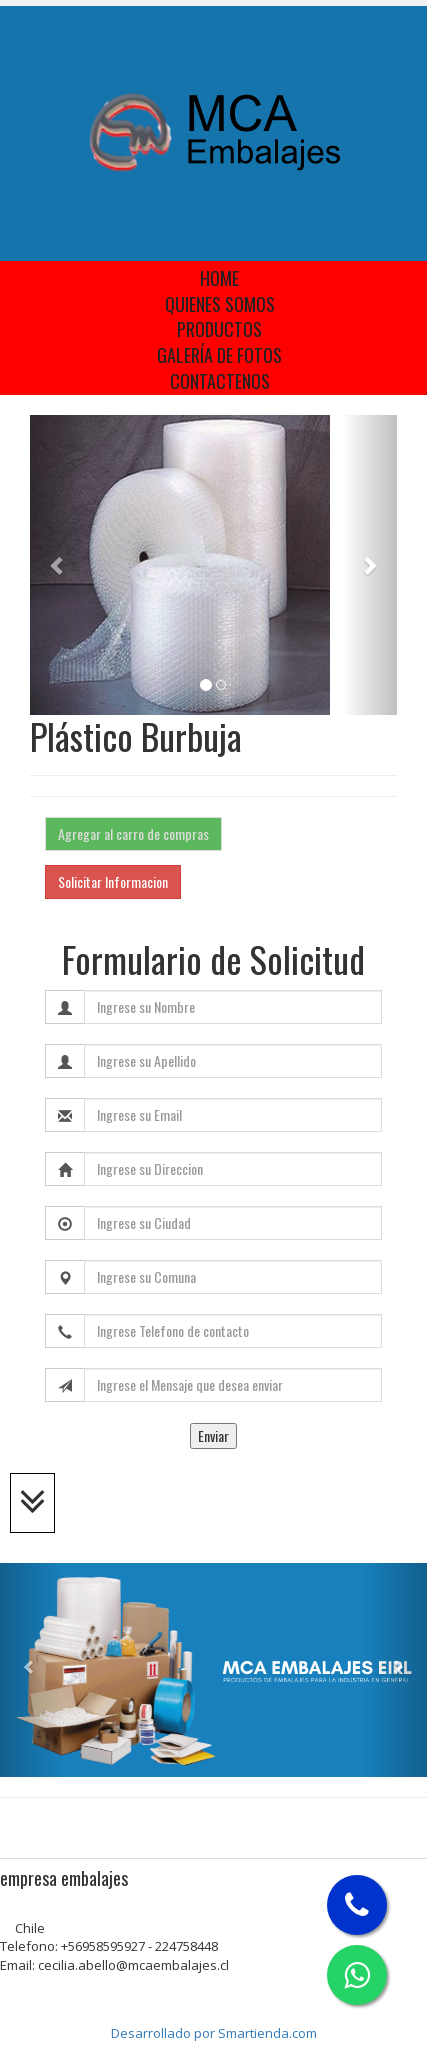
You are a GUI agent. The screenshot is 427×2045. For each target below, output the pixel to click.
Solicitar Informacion (113, 881)
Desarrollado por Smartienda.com (214, 2033)
